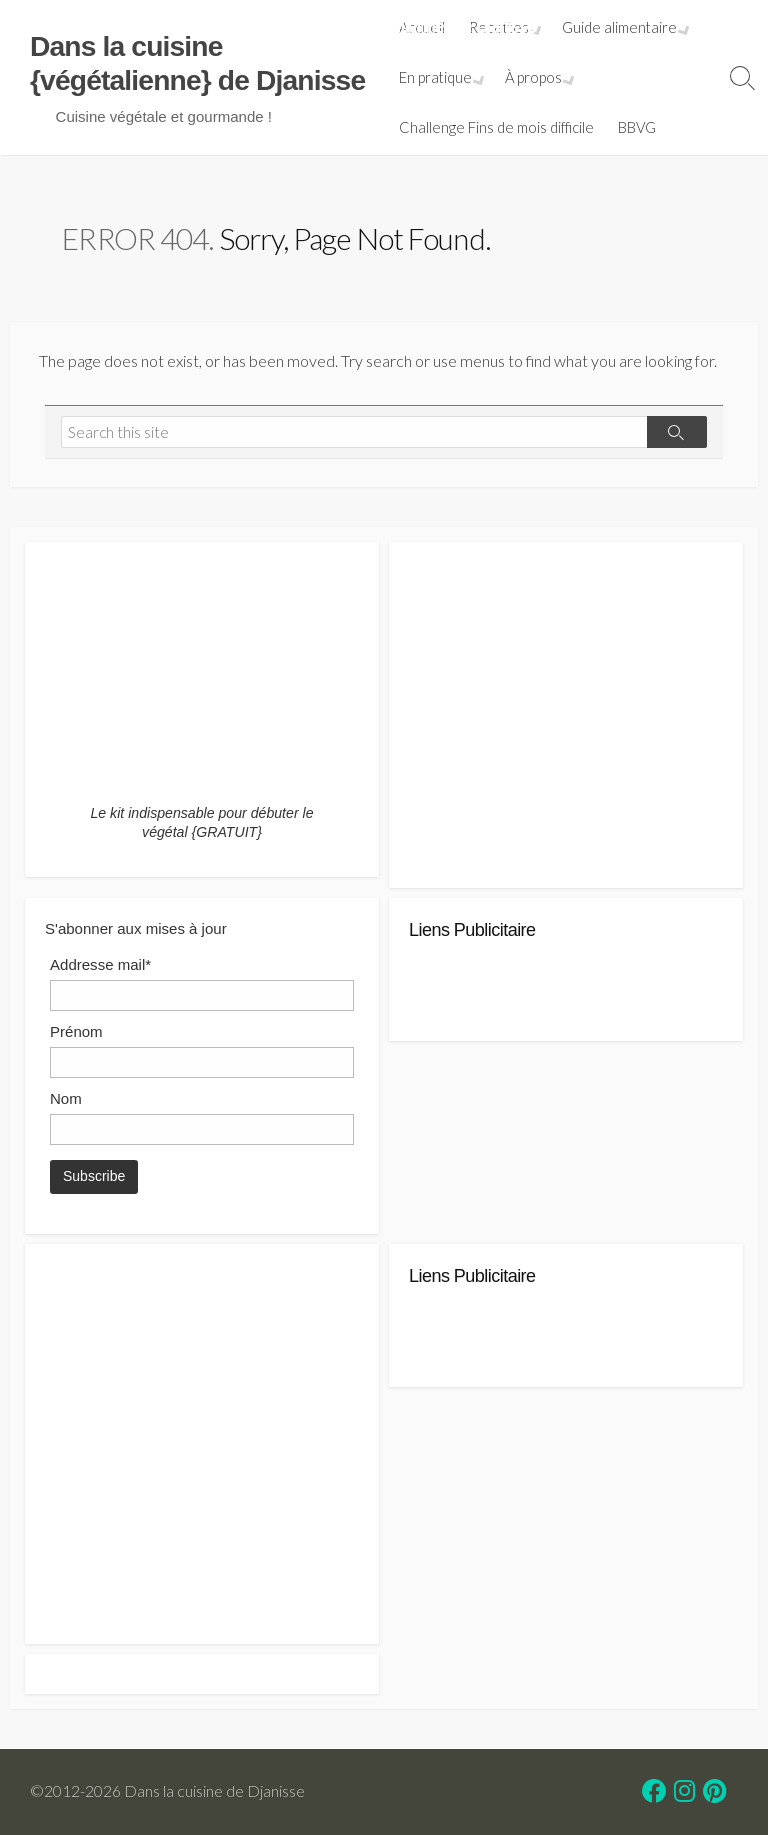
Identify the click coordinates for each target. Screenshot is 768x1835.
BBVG (639, 127)
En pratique (437, 77)
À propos (533, 77)
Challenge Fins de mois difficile (498, 127)
